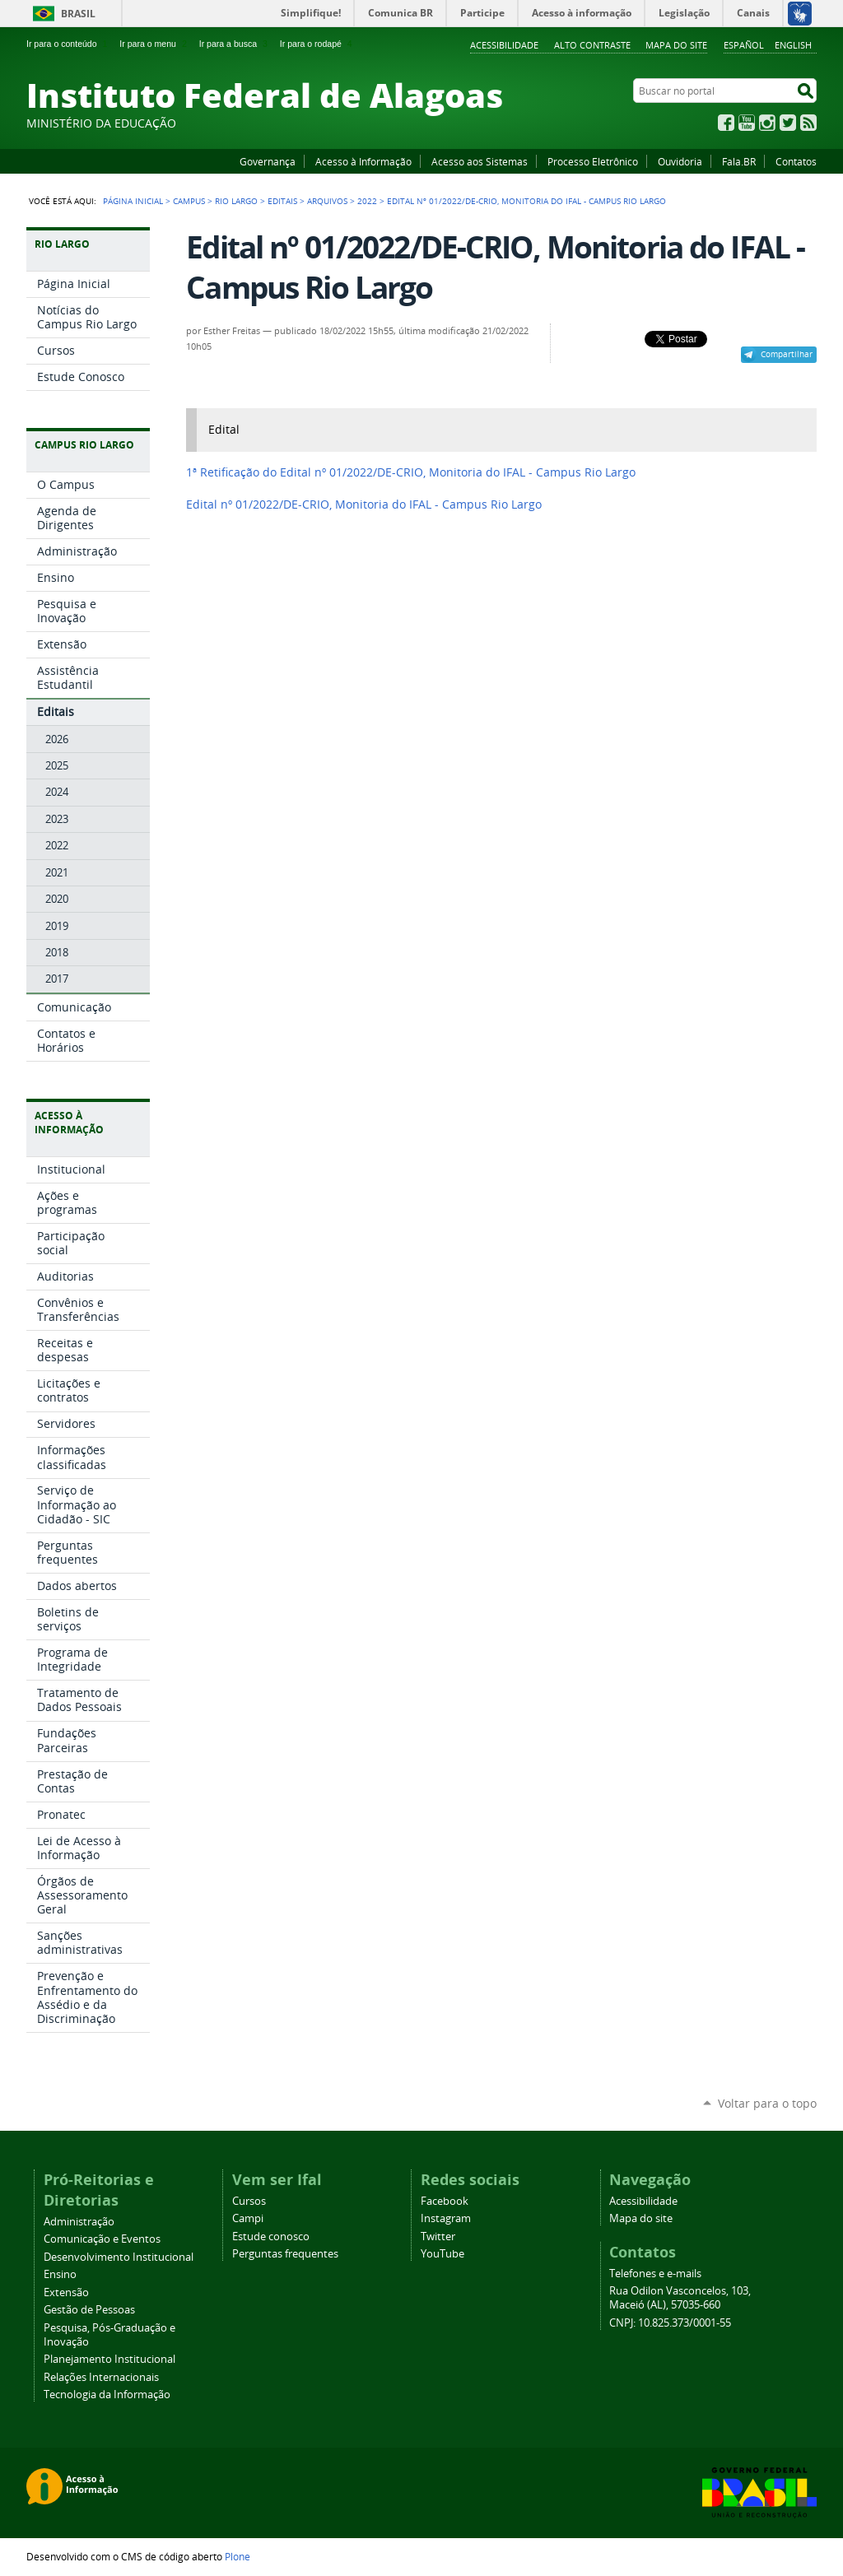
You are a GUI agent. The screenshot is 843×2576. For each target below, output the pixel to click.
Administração (79, 2222)
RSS (808, 122)
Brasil (78, 14)
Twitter (788, 122)
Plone (237, 2556)
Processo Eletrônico (592, 161)
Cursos (249, 2201)
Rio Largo (236, 201)
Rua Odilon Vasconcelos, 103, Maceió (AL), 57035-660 (680, 2298)
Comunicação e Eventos (102, 2239)
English (793, 45)
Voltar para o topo (767, 2103)
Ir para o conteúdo (68, 44)
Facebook (726, 122)
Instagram (767, 122)
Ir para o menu (154, 44)
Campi (247, 2218)
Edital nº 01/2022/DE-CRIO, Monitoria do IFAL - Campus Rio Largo (364, 504)
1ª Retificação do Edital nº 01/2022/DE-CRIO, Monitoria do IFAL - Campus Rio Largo (411, 472)
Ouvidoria (680, 161)
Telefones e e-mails (655, 2274)
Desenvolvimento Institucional (118, 2257)
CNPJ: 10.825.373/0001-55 (670, 2323)
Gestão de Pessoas (89, 2310)
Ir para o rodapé (318, 44)
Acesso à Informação (363, 161)
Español (744, 45)
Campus (189, 201)
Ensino (60, 2274)
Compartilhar (787, 354)
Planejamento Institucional (109, 2359)
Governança (268, 161)
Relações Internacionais (101, 2377)
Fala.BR (739, 161)
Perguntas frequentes (285, 2254)
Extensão (66, 2292)
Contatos (796, 161)
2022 (367, 201)
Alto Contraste (592, 45)
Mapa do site (676, 45)
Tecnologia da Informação (107, 2395)
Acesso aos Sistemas (479, 161)
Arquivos (327, 201)
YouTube (746, 122)
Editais (282, 201)
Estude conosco (271, 2237)
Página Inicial (133, 201)
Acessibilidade (504, 45)
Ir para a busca (235, 44)
